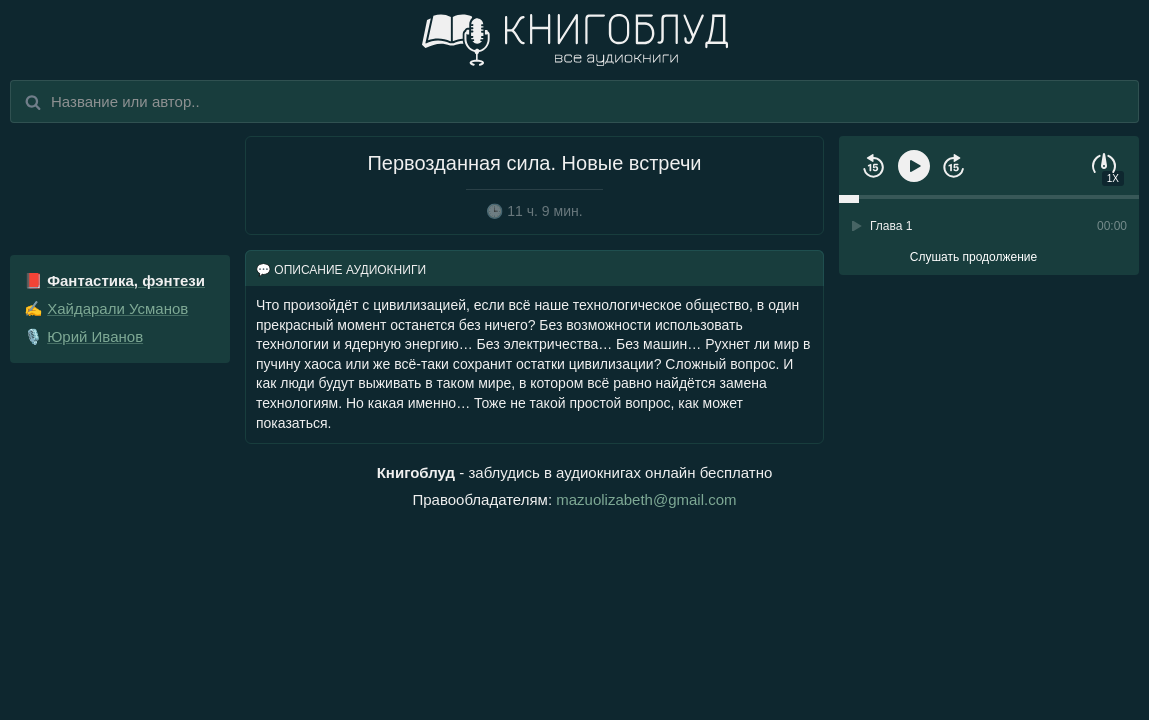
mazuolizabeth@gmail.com (646, 499)
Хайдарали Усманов (117, 308)
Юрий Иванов (95, 336)
